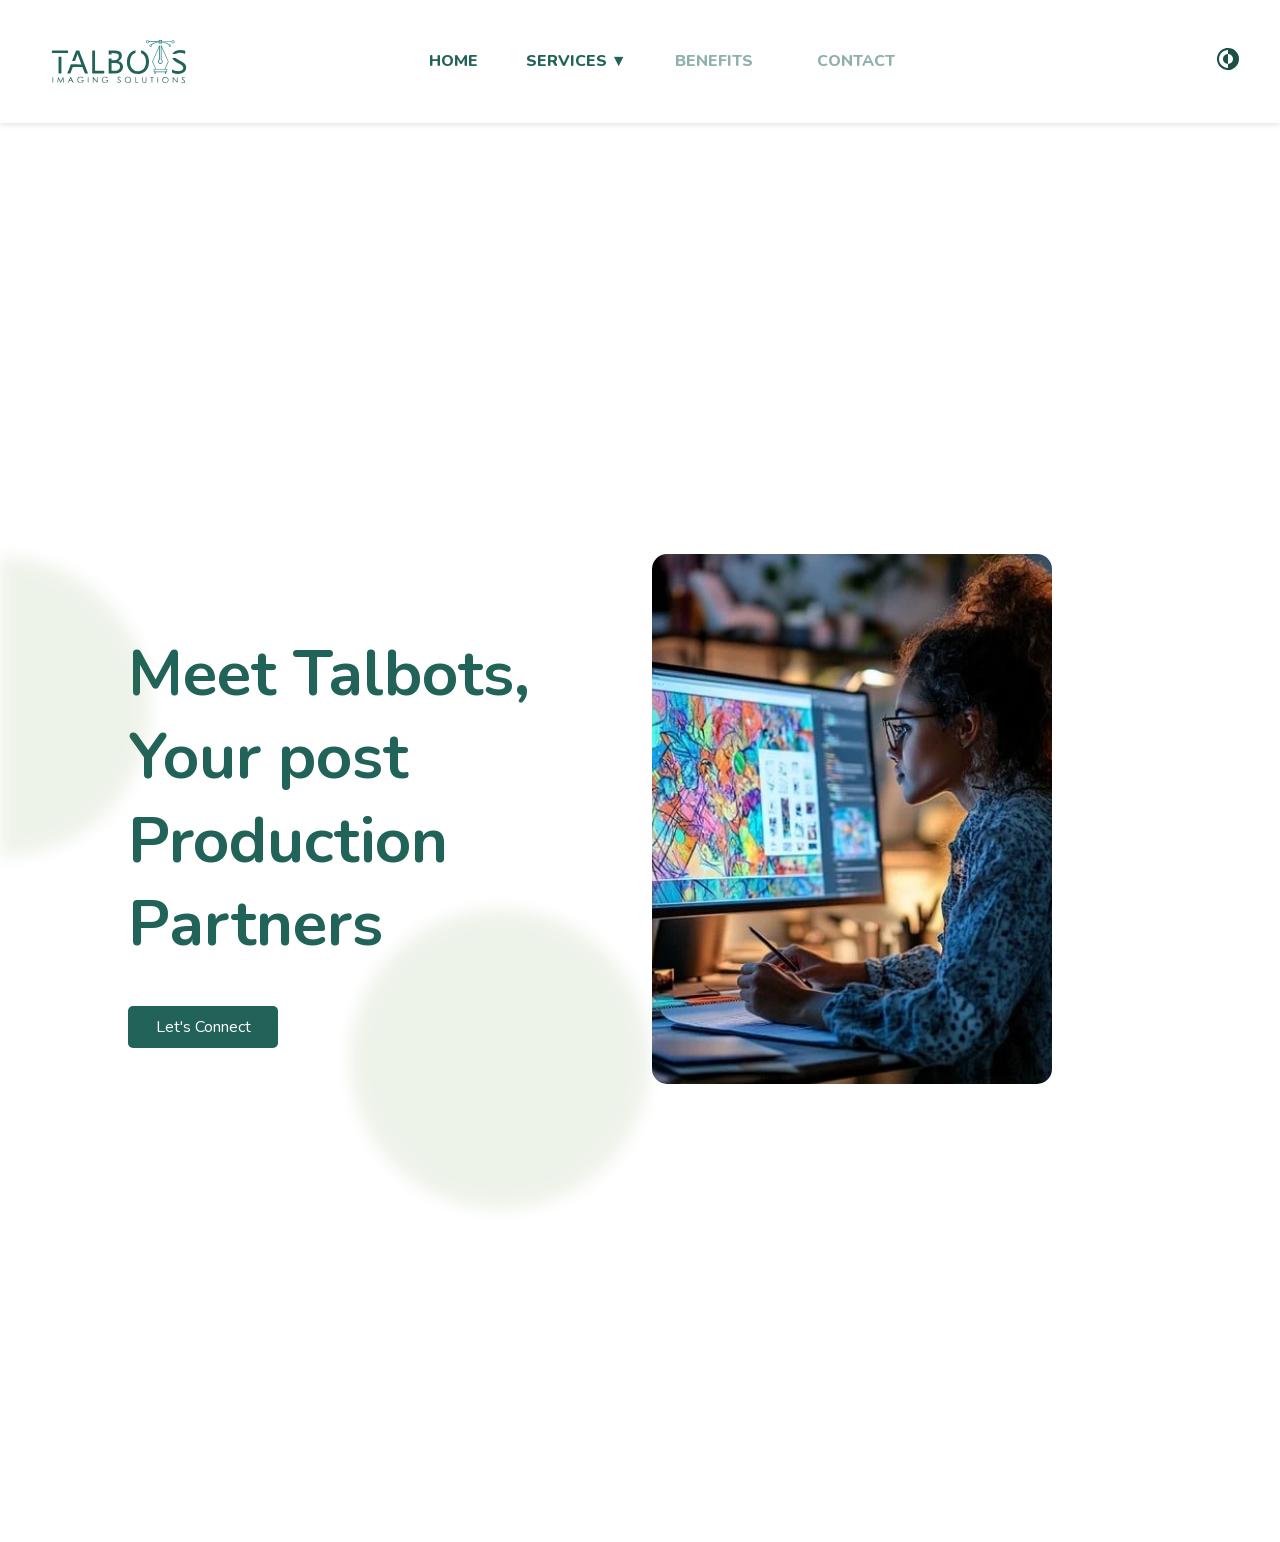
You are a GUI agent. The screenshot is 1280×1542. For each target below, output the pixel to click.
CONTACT (856, 61)
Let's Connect (203, 1027)
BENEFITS (714, 61)
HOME (453, 61)
